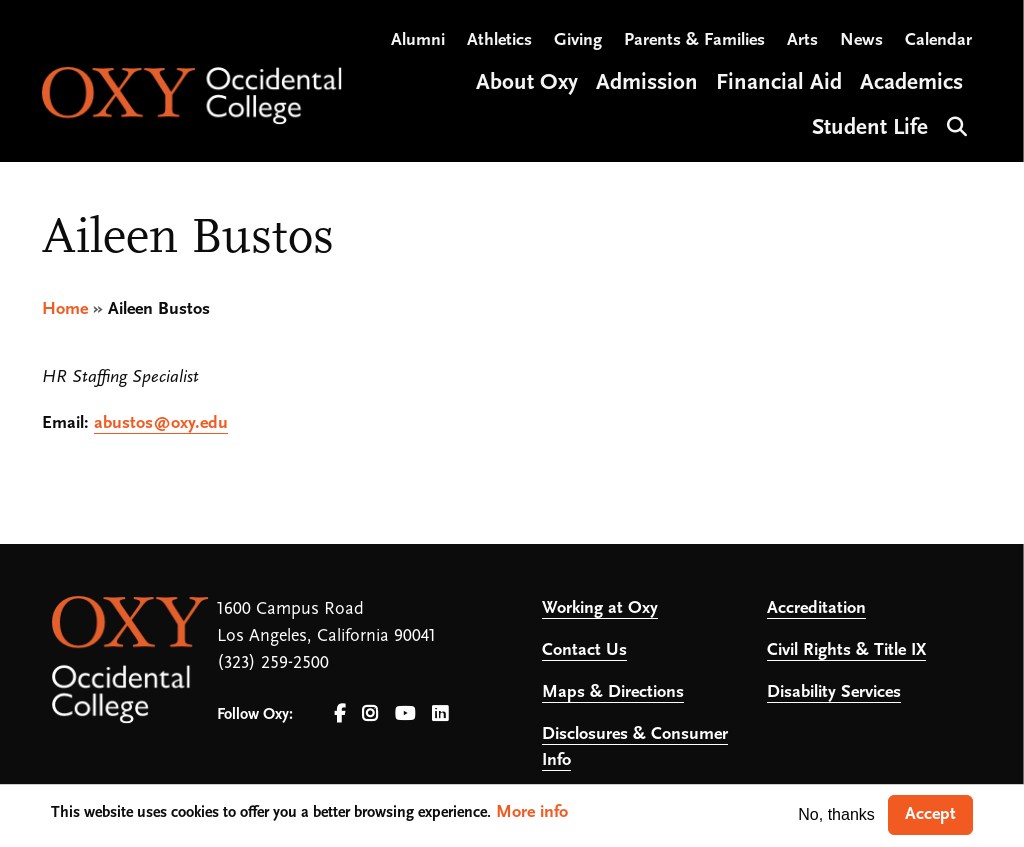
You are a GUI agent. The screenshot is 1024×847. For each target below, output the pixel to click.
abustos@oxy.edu (161, 423)
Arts (802, 40)
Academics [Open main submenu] (911, 83)
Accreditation (816, 608)
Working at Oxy (600, 608)
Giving (578, 40)
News (861, 40)
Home (65, 309)
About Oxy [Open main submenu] (527, 83)
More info (532, 812)
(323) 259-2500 (273, 663)
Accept (930, 814)
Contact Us (584, 650)
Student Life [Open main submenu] (870, 128)
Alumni (418, 40)
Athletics (499, 40)
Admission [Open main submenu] (647, 83)
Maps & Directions (613, 692)
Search (954, 124)
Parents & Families (694, 40)
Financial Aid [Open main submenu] (779, 83)
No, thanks (836, 814)
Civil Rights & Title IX (846, 650)
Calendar (938, 40)
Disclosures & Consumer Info (635, 747)
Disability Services (834, 692)
